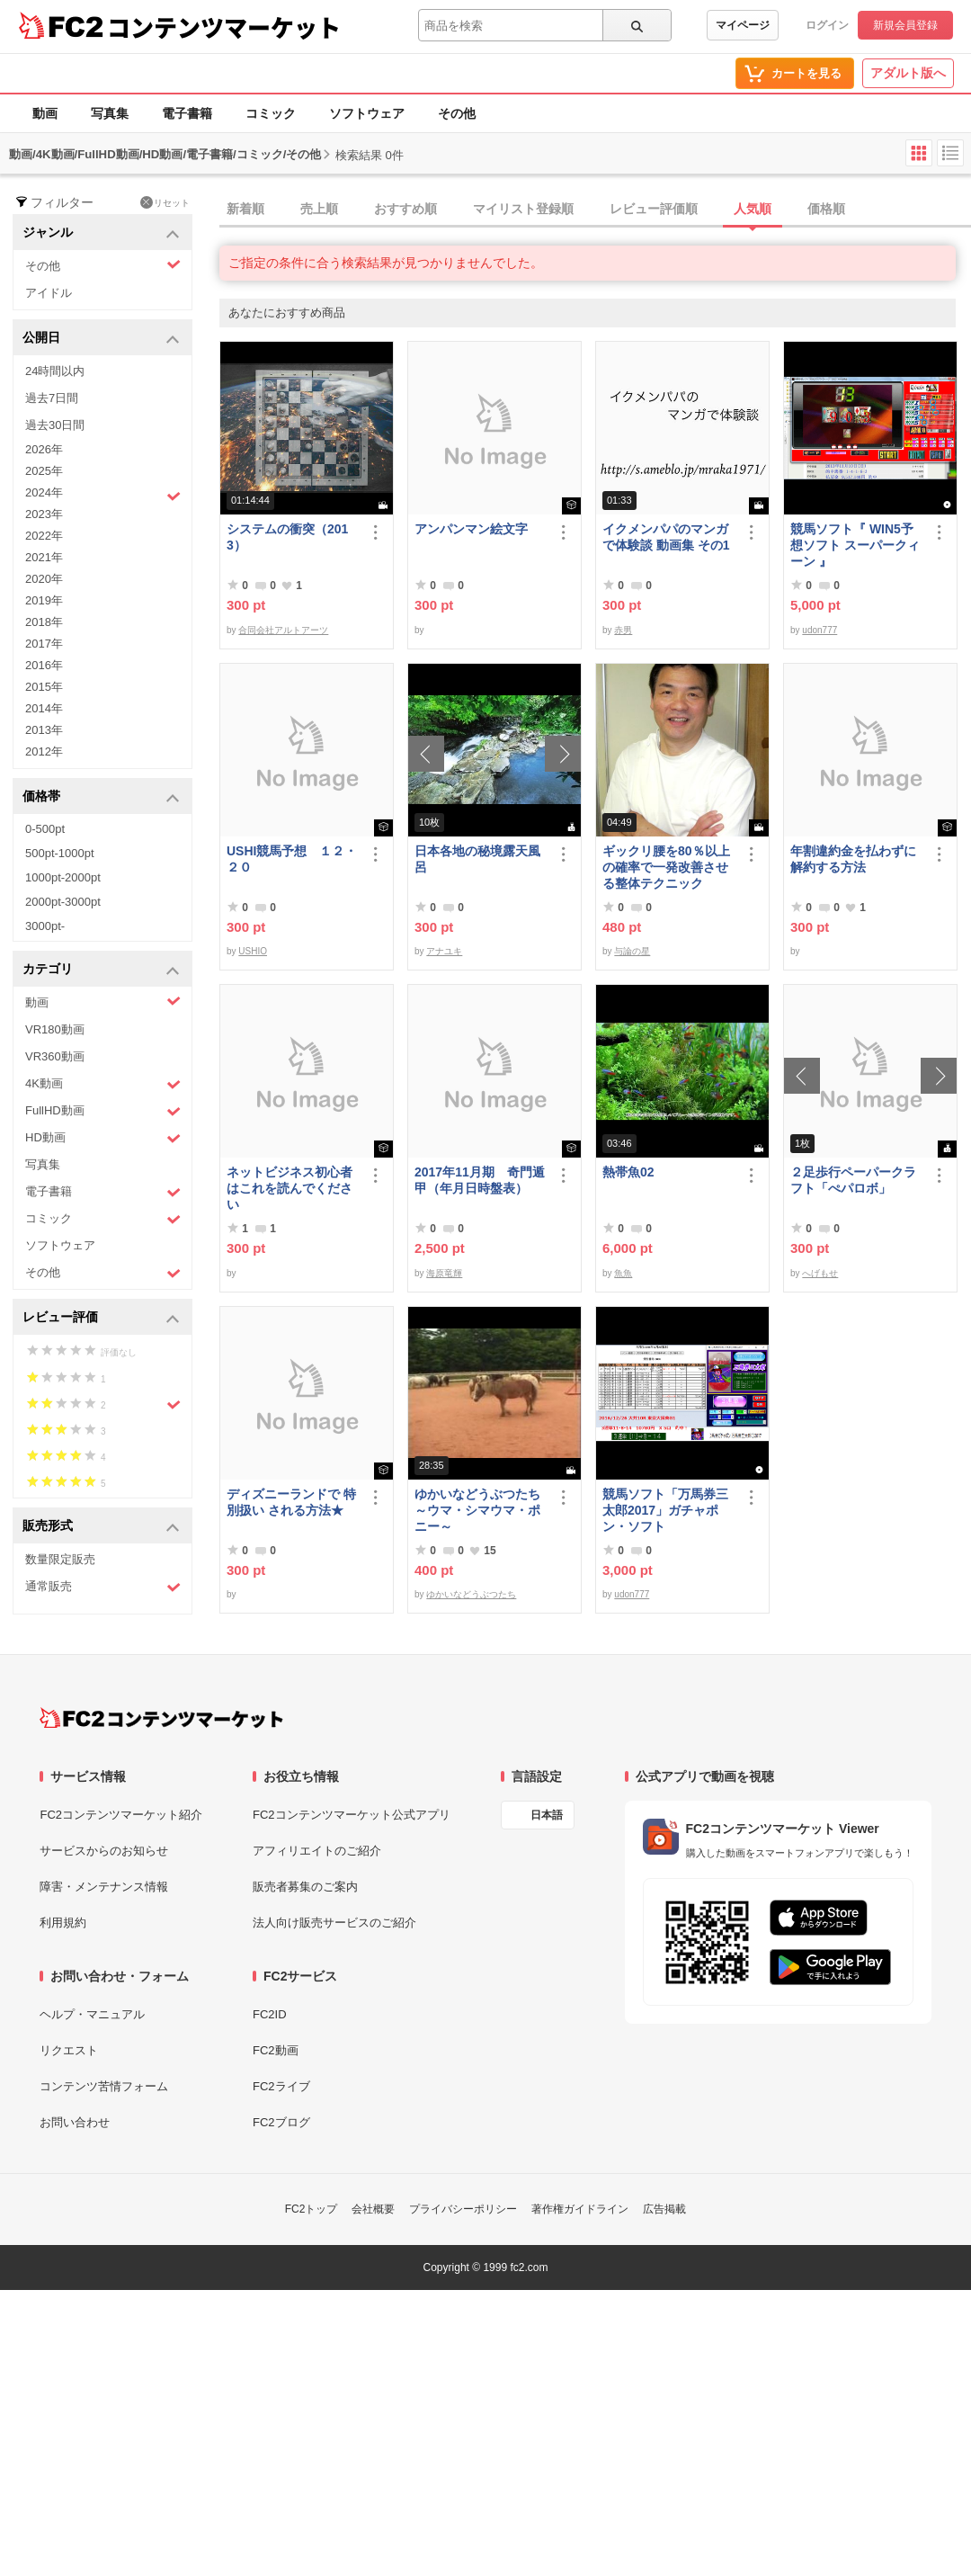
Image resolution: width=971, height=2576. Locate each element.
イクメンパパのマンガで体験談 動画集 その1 (666, 537)
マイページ (743, 25)
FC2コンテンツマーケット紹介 (121, 1814)
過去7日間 (51, 398)
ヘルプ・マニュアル (92, 2014)
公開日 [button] (101, 338)
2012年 (44, 751)
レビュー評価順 (654, 208)
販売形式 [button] (101, 1526)
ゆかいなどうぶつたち (471, 1594)
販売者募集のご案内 (305, 1886)
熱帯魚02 (628, 1172)
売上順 (319, 208)
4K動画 (103, 1084)
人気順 (752, 208)
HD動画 (103, 1138)
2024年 (103, 495)
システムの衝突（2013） (287, 537)
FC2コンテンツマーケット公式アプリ (351, 1814)
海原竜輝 (444, 1273)
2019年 (44, 600)
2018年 (44, 622)
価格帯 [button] (101, 797)
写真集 (110, 113)
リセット (165, 202)
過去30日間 (55, 425)
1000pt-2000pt (63, 877)
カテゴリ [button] (101, 970)
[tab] (595, 210)
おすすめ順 (405, 208)
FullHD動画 (103, 1111)
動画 (45, 113)
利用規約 (63, 1922)
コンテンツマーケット (224, 27)
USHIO (252, 951)
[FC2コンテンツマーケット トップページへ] (161, 1718)
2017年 (44, 643)
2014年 (44, 708)
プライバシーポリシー (463, 2209)
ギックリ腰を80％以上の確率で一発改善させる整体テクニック (666, 867)
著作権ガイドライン (579, 2209)
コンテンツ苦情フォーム (104, 2086)
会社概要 (373, 2209)
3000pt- (45, 926)
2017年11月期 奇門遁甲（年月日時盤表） (479, 1180)
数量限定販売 (60, 1559)
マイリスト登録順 (523, 208)
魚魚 (623, 1273)
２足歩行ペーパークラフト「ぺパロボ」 (853, 1180)
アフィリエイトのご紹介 (317, 1850)
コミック (270, 113)
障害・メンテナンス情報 (104, 1886)
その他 (457, 113)
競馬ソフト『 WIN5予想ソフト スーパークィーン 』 (855, 545)
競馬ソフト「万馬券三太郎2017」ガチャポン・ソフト (665, 1510)
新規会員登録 (905, 25)
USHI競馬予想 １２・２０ (292, 859)
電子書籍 (187, 113)
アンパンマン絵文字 (471, 529)
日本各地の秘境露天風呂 (477, 859)
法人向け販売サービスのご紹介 (334, 1922)
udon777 (819, 630)
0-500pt (45, 829)
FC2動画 (275, 2050)
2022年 (44, 535)
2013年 (44, 730)
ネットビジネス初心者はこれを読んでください (289, 1188)
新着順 (245, 208)
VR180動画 (55, 1029)
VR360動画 (55, 1056)
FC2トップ (311, 2209)
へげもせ (820, 1273)
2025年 (44, 471)
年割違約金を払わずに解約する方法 (853, 859)
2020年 (44, 579)
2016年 (44, 665)
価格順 (826, 208)
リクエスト (69, 2050)
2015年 (44, 686)
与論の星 (632, 951)
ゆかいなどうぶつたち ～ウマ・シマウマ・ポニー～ (481, 1510)
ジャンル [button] (101, 233)
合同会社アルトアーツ (283, 630)
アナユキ (444, 951)
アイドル (48, 293)
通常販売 (103, 1587)
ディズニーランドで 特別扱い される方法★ (291, 1502)
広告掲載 (664, 2209)
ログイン (827, 25)
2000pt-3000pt (63, 901)
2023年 (44, 514)
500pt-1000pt (59, 853)
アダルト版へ (908, 73)
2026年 (44, 449)
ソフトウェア (367, 113)
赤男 (623, 630)
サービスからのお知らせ (104, 1850)
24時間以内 (55, 371)
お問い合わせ (75, 2122)
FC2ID (270, 2014)
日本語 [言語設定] (546, 1815)
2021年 (44, 557)
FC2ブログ (281, 2122)
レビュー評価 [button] (101, 1318)
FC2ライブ (281, 2086)
